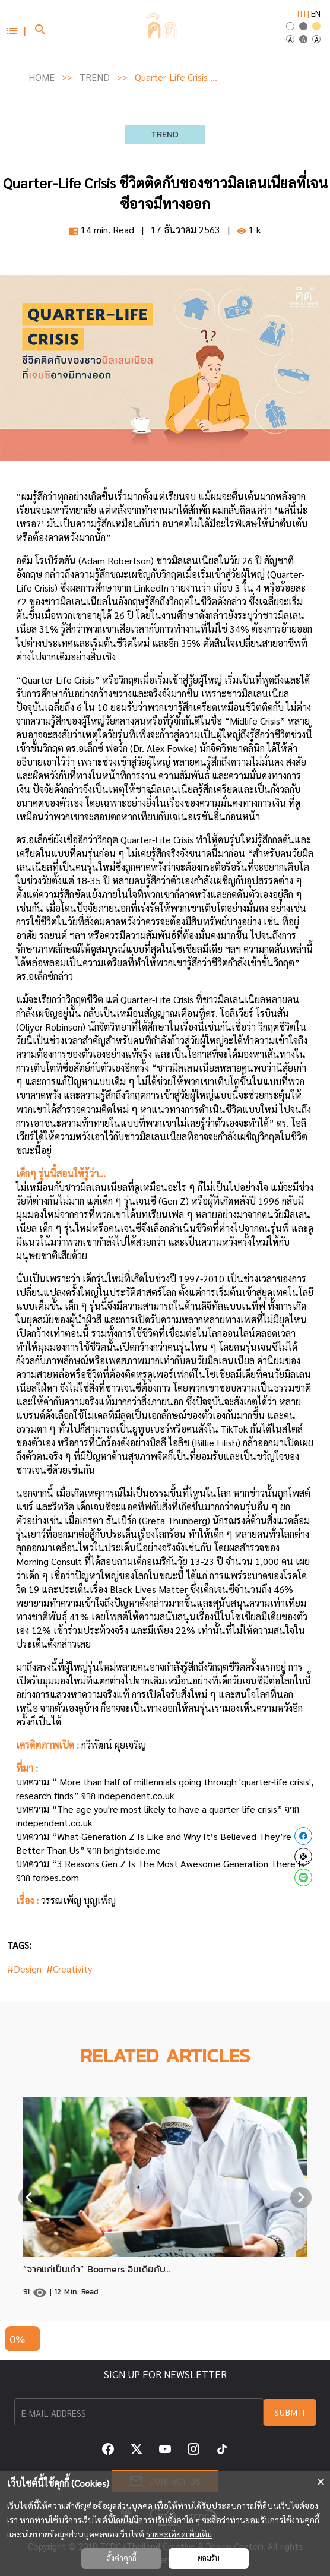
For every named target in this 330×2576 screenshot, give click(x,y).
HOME (41, 77)
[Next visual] (301, 2197)
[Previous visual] (29, 2197)
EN (316, 13)
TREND (95, 77)
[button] (15, 30)
